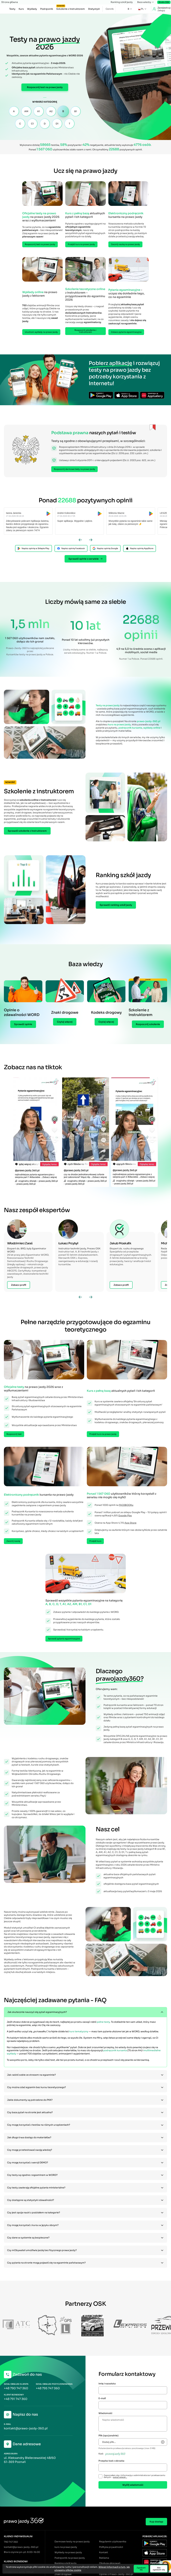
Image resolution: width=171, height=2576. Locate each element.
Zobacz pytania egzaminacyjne (126, 332)
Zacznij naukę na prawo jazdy (125, 244)
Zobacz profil (18, 1284)
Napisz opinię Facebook (71, 548)
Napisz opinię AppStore (139, 548)
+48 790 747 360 (16, 2388)
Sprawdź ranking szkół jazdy (116, 904)
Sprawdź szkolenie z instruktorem (27, 830)
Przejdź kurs (95, 1541)
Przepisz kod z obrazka (111, 2461)
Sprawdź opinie (23, 1024)
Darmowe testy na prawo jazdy (72, 2541)
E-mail (102, 2398)
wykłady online (151, 727)
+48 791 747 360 (15, 2399)
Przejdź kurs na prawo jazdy (81, 244)
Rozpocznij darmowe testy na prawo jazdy (74, 469)
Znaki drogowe (63, 2574)
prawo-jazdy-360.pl (148, 721)
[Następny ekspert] (91, 1297)
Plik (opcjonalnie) (108, 2435)
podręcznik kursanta (130, 727)
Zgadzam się (141, 2568)
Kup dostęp (156, 2521)
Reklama (104, 2557)
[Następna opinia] (91, 540)
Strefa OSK (164, 2)
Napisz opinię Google (105, 548)
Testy (12, 8)
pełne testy (103, 2021)
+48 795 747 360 (48, 2388)
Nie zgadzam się (159, 2568)
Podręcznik (46, 8)
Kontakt (103, 2552)
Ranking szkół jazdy (122, 2)
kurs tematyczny (78, 2031)
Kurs (21, 8)
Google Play (125, 1515)
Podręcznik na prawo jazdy (70, 2557)
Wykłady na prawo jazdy (68, 2552)
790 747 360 (11, 2541)
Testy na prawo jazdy (108, 705)
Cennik (110, 8)
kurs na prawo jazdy (119, 724)
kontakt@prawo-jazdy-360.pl (26, 2428)
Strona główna (9, 2)
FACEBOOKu (126, 1505)
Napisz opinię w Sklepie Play (33, 548)
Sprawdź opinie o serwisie (85, 558)
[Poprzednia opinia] (80, 540)
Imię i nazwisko (107, 2383)
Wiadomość (105, 2413)
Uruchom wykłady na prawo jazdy (41, 332)
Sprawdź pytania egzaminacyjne (64, 1638)
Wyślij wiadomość (132, 2484)
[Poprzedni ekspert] (80, 1297)
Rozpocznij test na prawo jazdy (45, 87)
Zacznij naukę (13, 1541)
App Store (130, 1522)
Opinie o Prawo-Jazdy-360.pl (116, 2574)
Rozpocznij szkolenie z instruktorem (85, 331)
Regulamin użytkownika (112, 2541)
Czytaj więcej (65, 1021)
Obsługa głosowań (109, 2563)
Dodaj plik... (109, 2442)
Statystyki (94, 8)
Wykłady (32, 8)
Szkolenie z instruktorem (70, 8)
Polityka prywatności (111, 2547)
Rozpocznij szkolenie (148, 1024)
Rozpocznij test (14, 1434)
